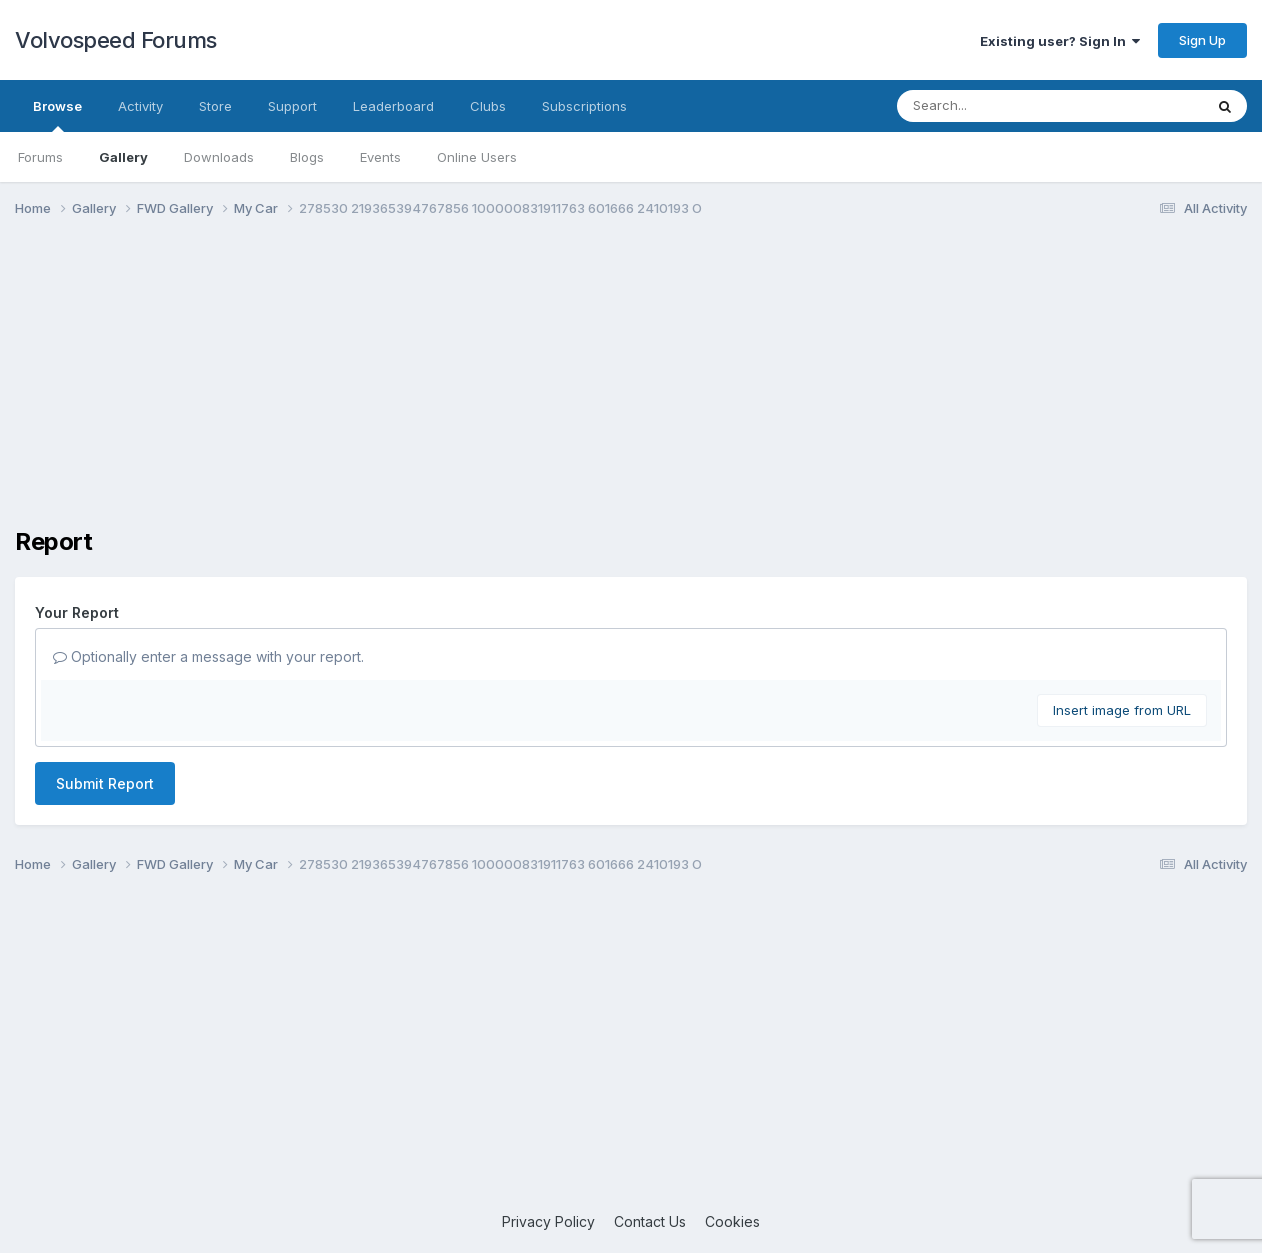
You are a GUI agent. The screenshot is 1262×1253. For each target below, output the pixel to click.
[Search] (995, 106)
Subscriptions (584, 106)
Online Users (477, 157)
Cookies (732, 1221)
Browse (57, 115)
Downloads (219, 157)
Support (292, 106)
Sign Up (1202, 40)
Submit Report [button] (105, 783)
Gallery (123, 157)
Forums (40, 157)
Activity (140, 106)
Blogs (307, 157)
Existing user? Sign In (1060, 41)
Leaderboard (393, 106)
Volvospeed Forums (116, 40)
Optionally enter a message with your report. (208, 656)
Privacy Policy (548, 1221)
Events (380, 157)
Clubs (488, 106)
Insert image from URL (1122, 710)
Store (215, 106)
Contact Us (650, 1221)
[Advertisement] (631, 388)
